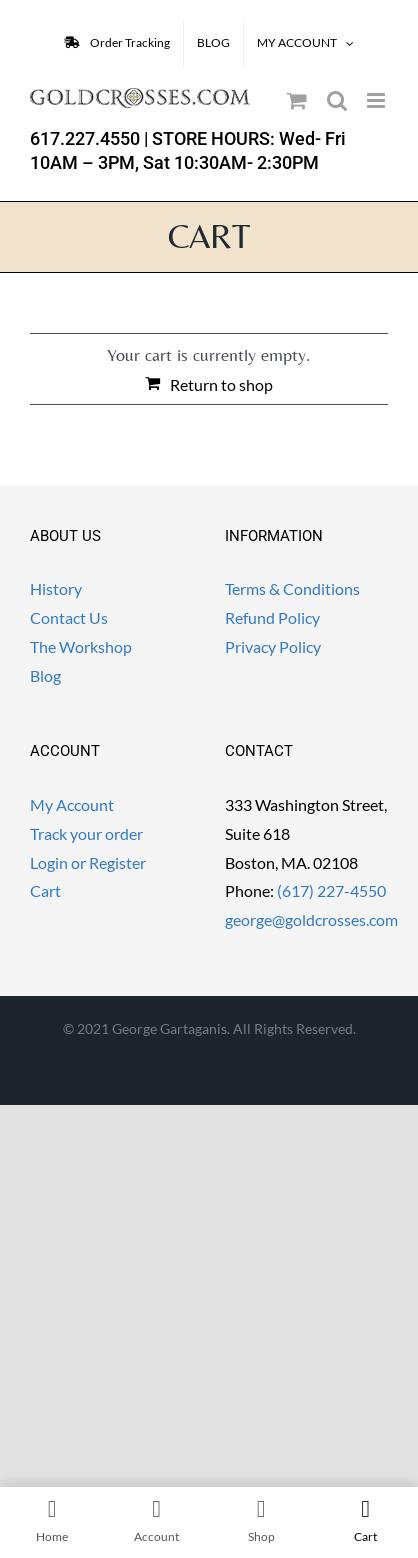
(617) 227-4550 (331, 890)
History (56, 588)
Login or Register (88, 862)
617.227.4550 (85, 138)
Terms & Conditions (292, 588)
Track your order (86, 833)
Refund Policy (272, 617)
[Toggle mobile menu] (377, 100)
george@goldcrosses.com (311, 919)
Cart (45, 890)
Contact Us (69, 617)
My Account (72, 804)
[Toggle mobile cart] (297, 100)
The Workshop (81, 646)
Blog (45, 675)
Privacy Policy (273, 646)
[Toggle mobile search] (337, 100)
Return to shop (221, 384)
